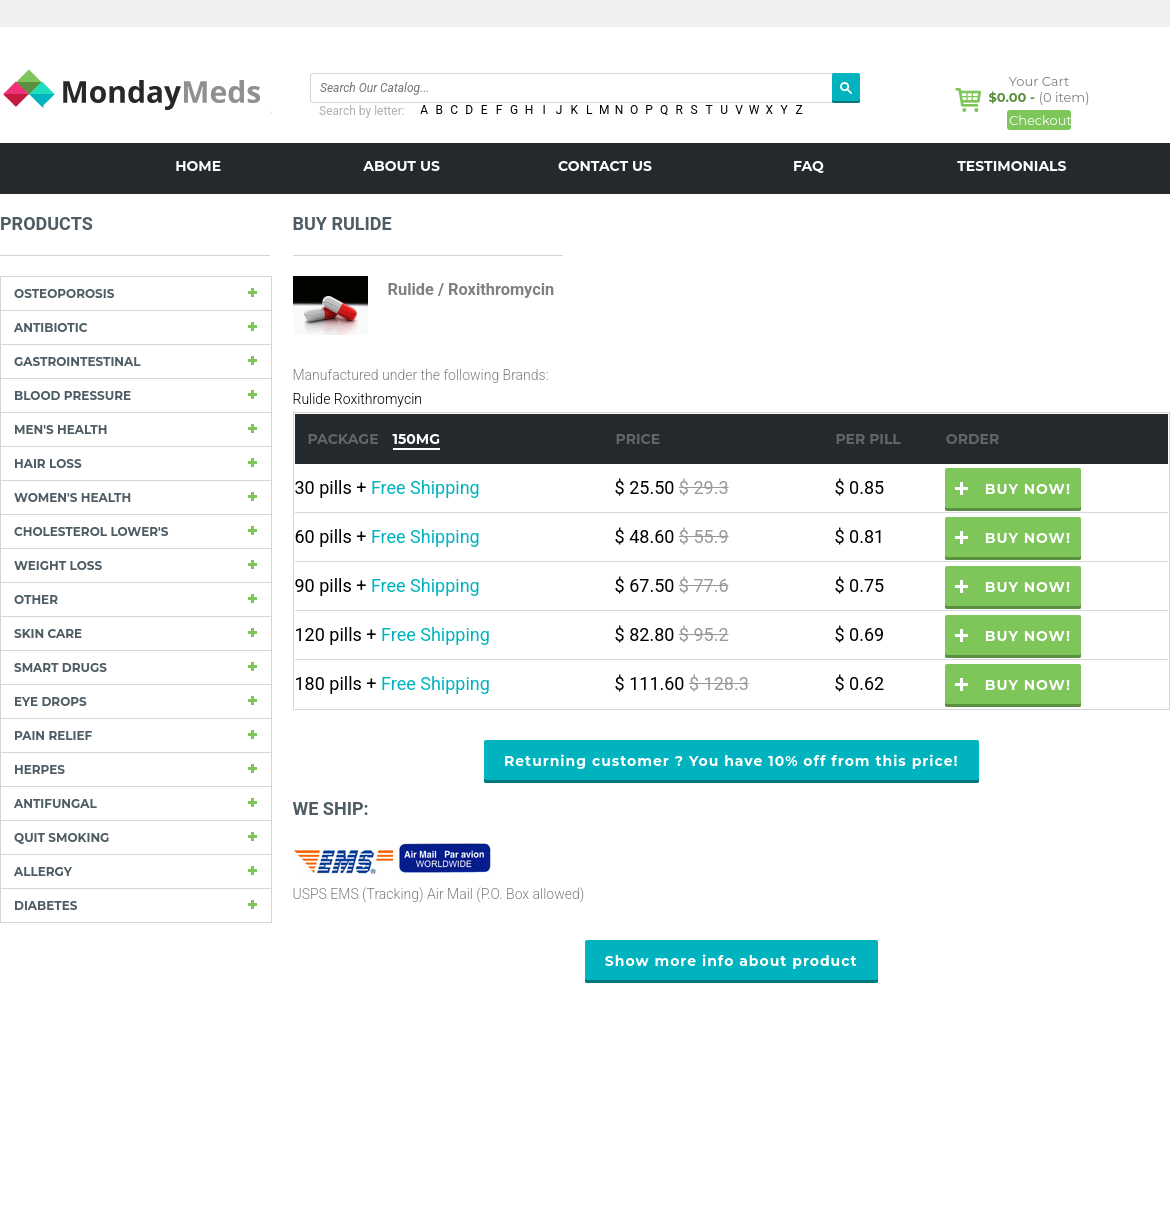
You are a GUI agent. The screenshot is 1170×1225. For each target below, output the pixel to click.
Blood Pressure (72, 395)
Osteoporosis (64, 293)
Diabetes (45, 905)
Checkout (1040, 120)
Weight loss (58, 565)
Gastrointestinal (77, 361)
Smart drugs (60, 667)
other (36, 599)
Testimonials (1011, 166)
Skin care (48, 633)
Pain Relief (53, 735)
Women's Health (72, 497)
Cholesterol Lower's (91, 531)
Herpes (39, 769)
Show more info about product (731, 961)
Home (198, 166)
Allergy (43, 871)
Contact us (605, 166)
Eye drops (50, 701)
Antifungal (55, 803)
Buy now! (1028, 489)
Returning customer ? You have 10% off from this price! (731, 761)
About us (401, 166)
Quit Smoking (61, 837)
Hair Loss (48, 463)
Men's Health (60, 429)
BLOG (605, 212)
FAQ (808, 166)
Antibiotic (50, 327)
